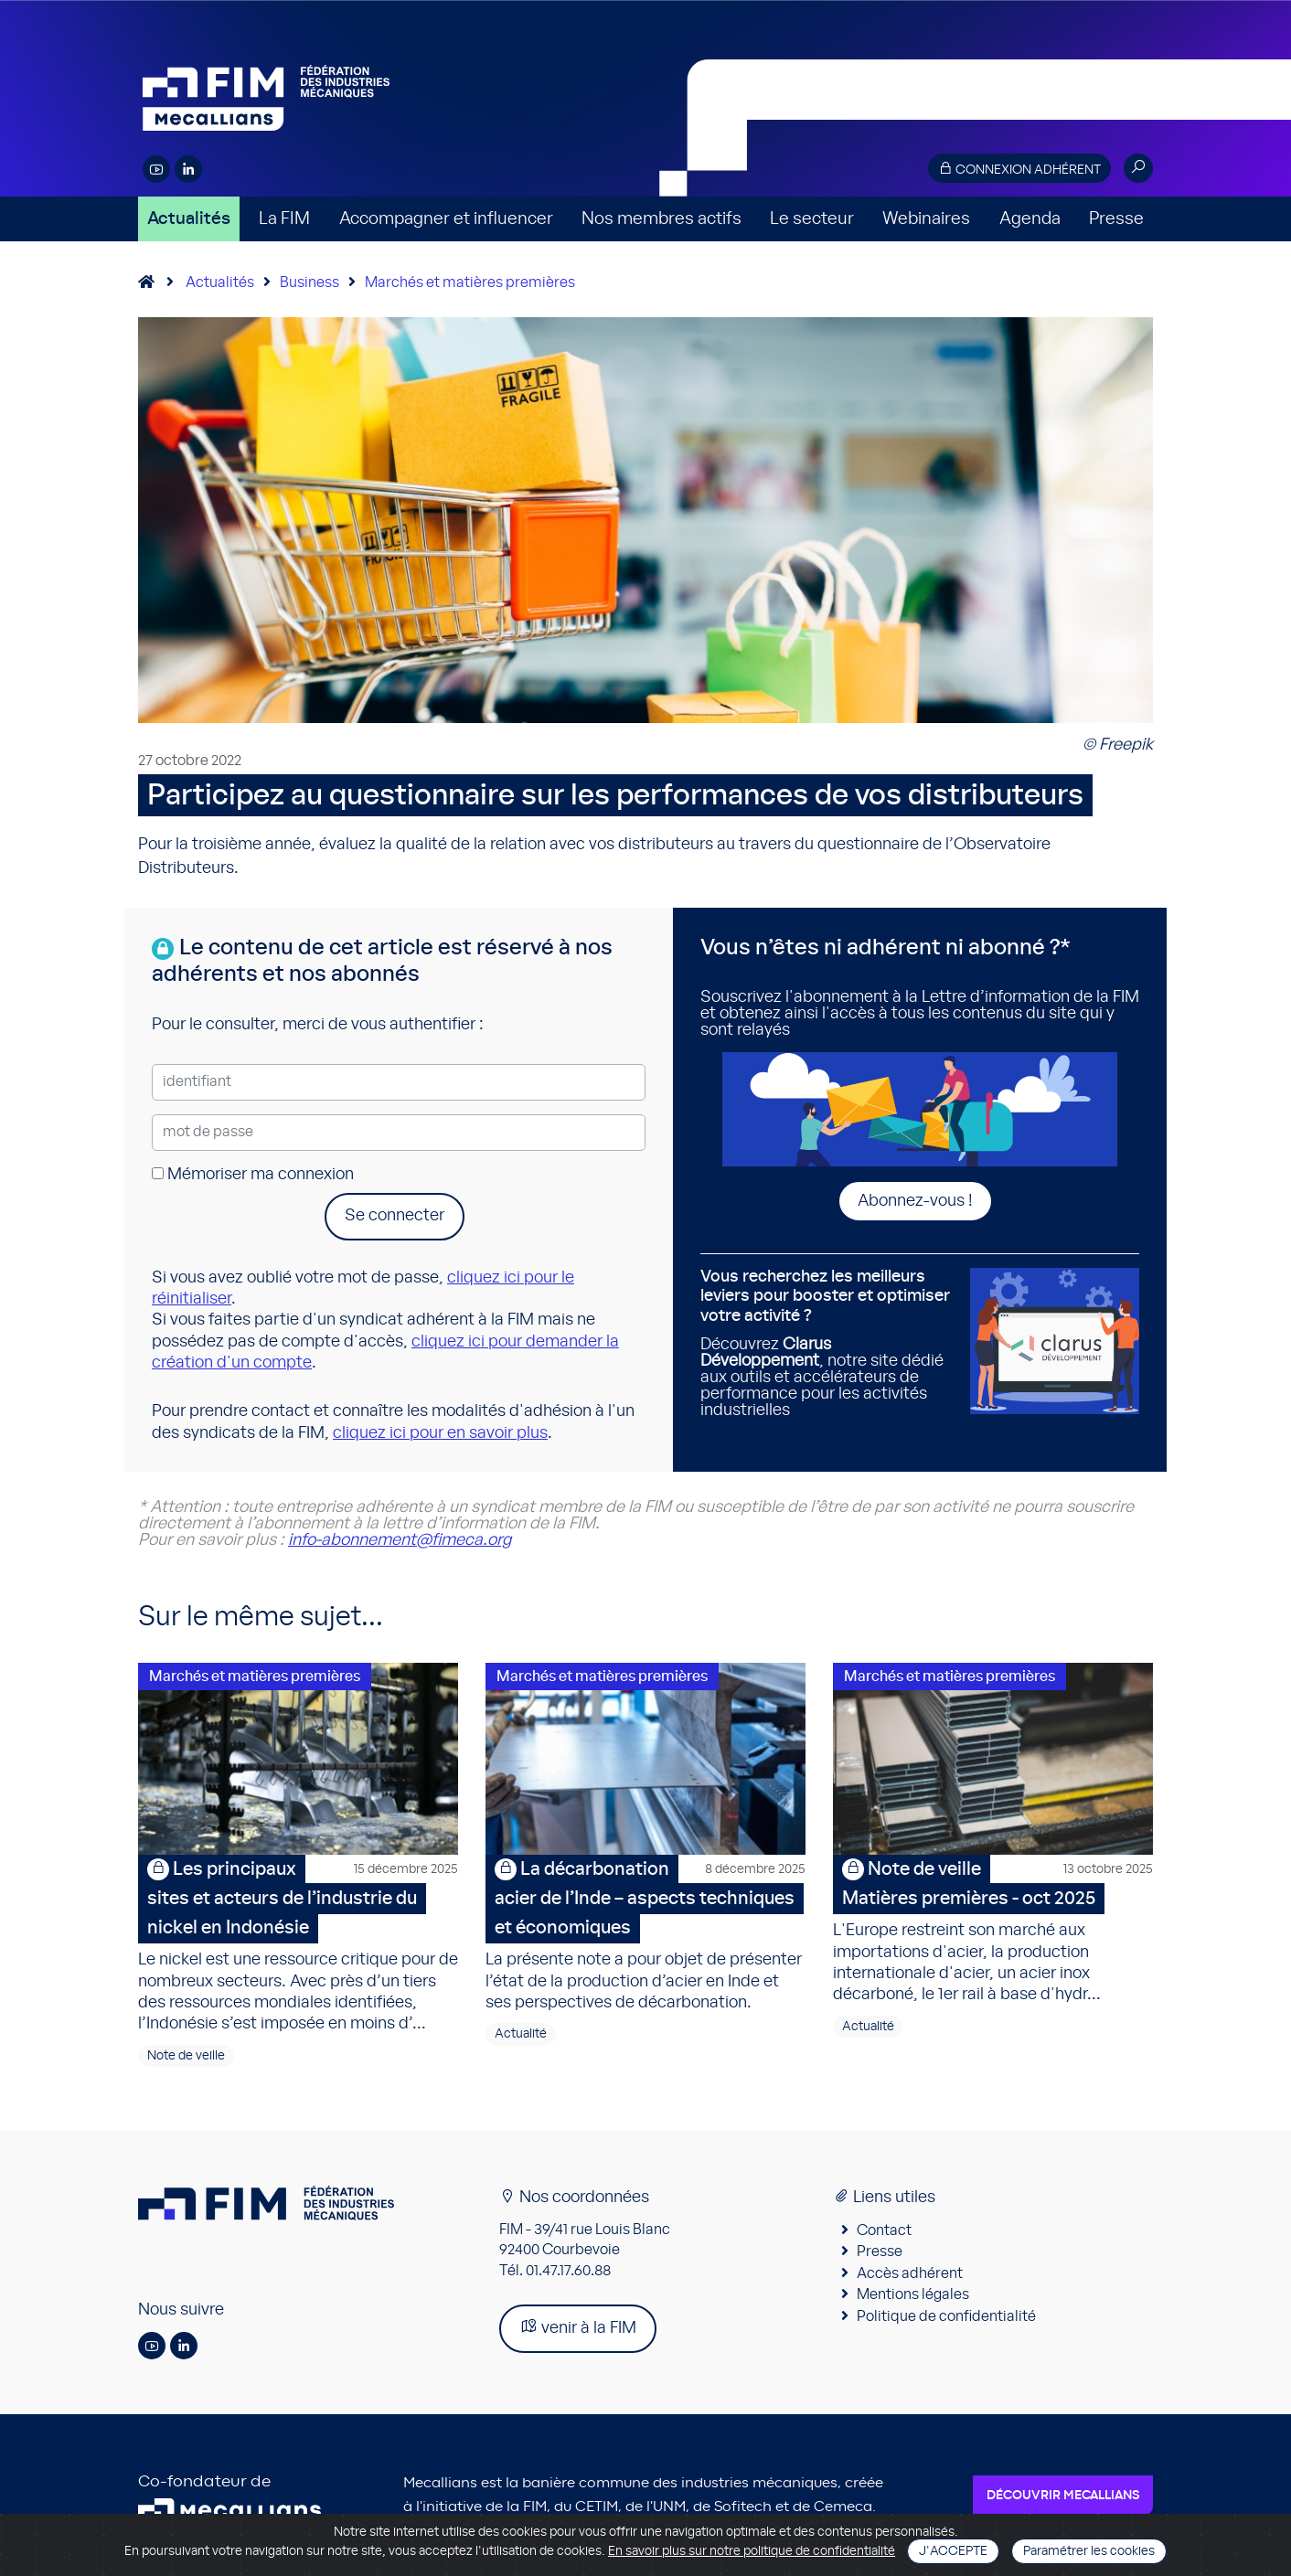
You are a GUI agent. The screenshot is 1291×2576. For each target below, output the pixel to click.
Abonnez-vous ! (915, 1201)
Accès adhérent (910, 2273)
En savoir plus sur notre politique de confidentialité (751, 2551)
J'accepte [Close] (953, 2551)
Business (309, 282)
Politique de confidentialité (946, 2316)
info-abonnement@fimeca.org (399, 1540)
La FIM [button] (284, 219)
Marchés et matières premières (470, 282)
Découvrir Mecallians (1063, 2495)
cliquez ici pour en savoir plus (440, 1433)
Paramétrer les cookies (1089, 2551)
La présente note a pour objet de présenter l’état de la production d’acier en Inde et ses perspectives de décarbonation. (645, 1933)
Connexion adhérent (1019, 168)
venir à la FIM (577, 2326)
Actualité (521, 2034)
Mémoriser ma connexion (253, 1174)
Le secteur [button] (812, 219)
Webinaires (926, 219)
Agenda (1030, 219)
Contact (884, 2230)
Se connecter (394, 1216)
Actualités (188, 219)
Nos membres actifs (661, 219)
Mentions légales (913, 2294)
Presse (1116, 219)
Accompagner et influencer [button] (446, 219)
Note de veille (186, 2055)
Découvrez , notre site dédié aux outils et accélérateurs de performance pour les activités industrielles (828, 1343)
